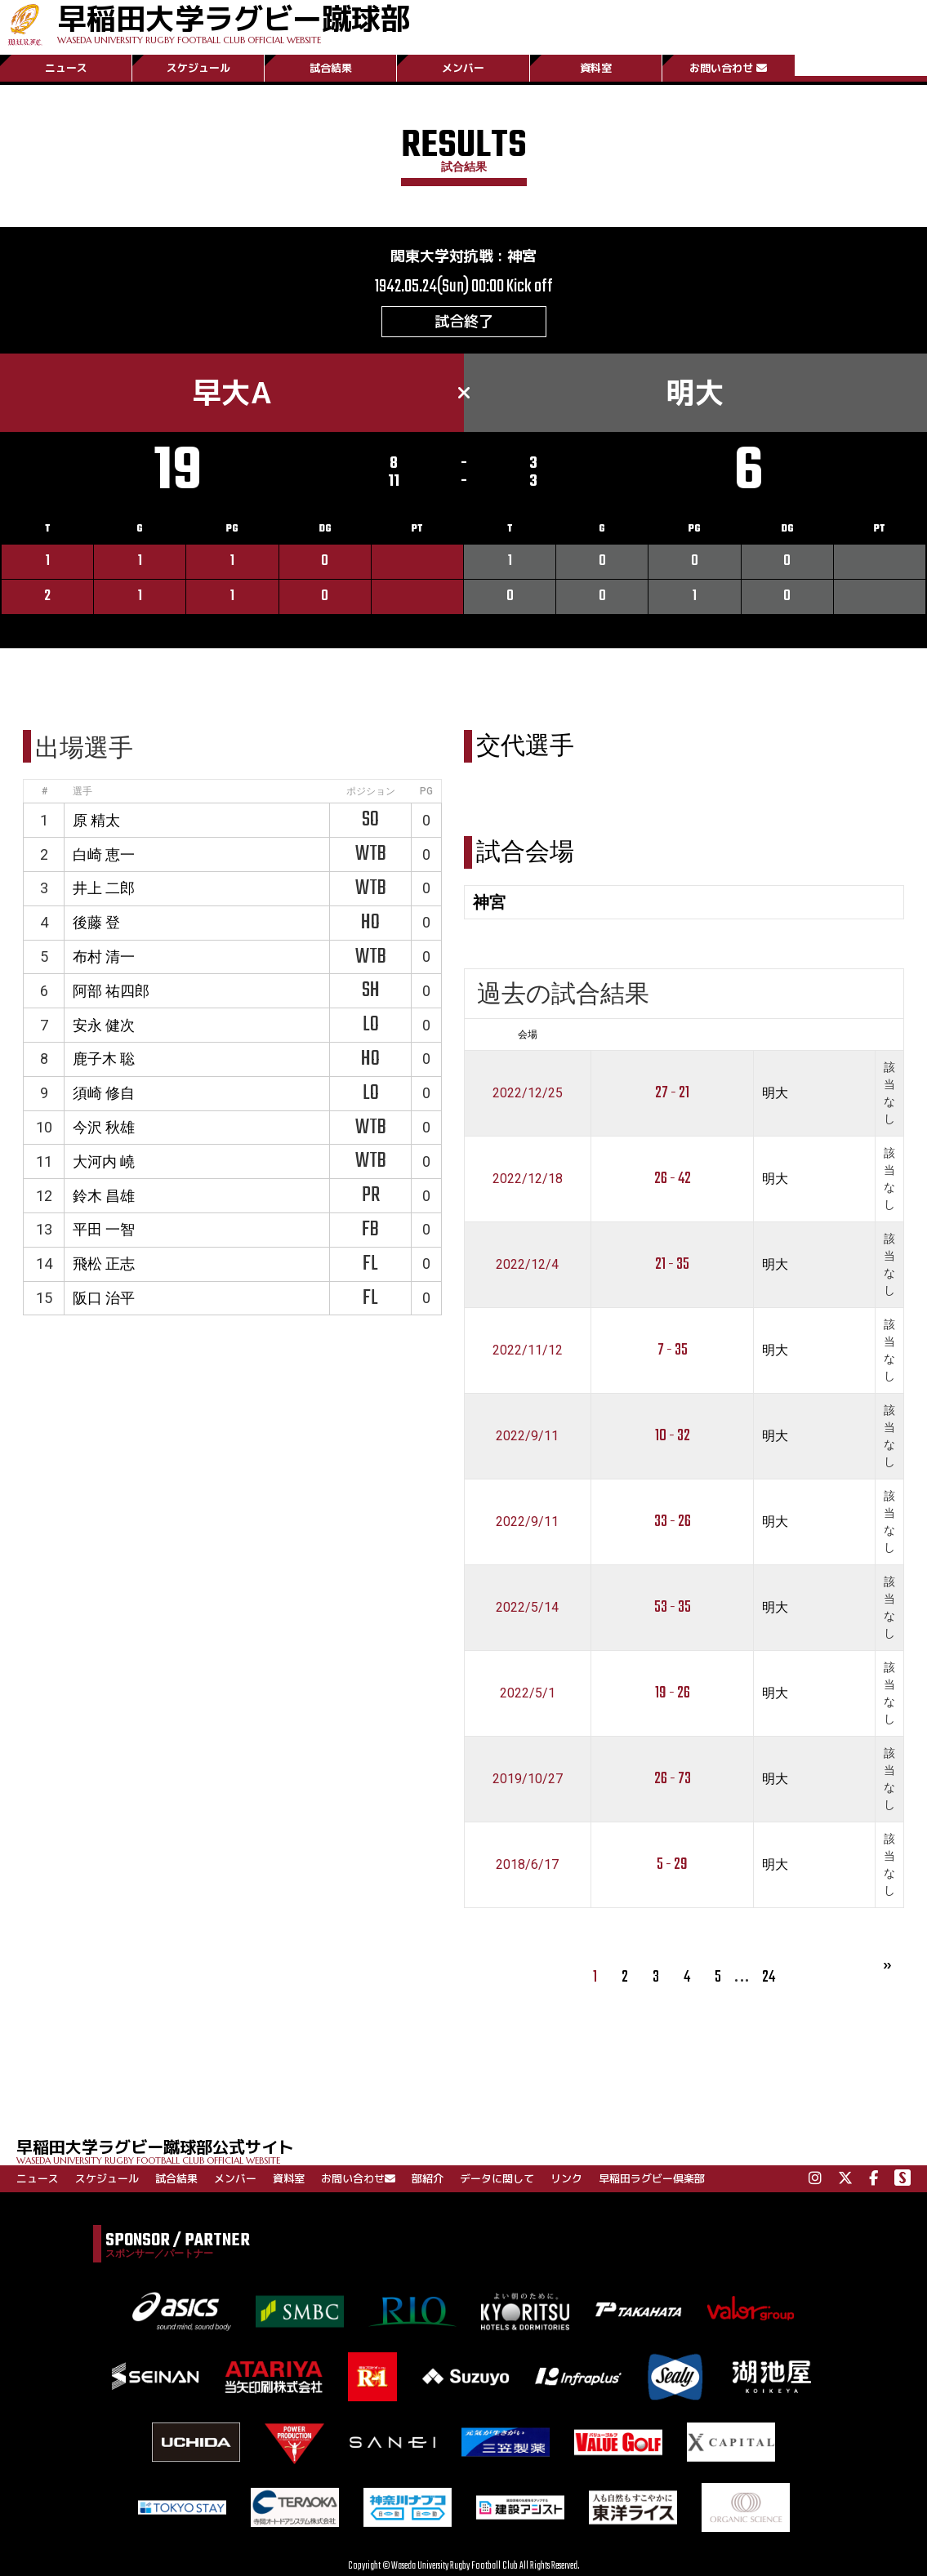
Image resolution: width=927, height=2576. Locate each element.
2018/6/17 (527, 1864)
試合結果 (331, 67)
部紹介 (427, 2178)
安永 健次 (104, 1025)
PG (426, 791)
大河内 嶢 (104, 1161)
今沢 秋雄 (104, 1127)
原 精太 (96, 820)
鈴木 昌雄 (104, 1195)
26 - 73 (672, 1778)
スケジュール (198, 67)
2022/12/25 (527, 1093)
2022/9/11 (527, 1436)
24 (768, 1977)
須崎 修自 (104, 1092)
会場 (527, 1034)
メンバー (463, 67)
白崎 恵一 (104, 854)
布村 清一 (104, 956)
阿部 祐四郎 (111, 990)
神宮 (522, 256)
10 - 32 (672, 1435)
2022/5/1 (527, 1693)
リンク (566, 2178)
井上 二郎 (104, 887)
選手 (82, 791)
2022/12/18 (527, 1178)
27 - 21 (672, 1093)
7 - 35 (672, 1350)
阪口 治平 (104, 1297)
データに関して (497, 2178)
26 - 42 (672, 1178)
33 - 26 (672, 1521)
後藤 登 (96, 922)
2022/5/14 (527, 1607)
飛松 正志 (104, 1263)
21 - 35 (672, 1264)
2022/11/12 (527, 1350)
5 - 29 (672, 1864)
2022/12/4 (527, 1264)
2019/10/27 (527, 1778)
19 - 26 (672, 1693)
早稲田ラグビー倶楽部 (652, 2178)
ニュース (66, 67)
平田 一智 (104, 1229)
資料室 (596, 67)
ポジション (370, 791)
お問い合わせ (728, 67)
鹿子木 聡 (104, 1058)
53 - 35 (672, 1607)
